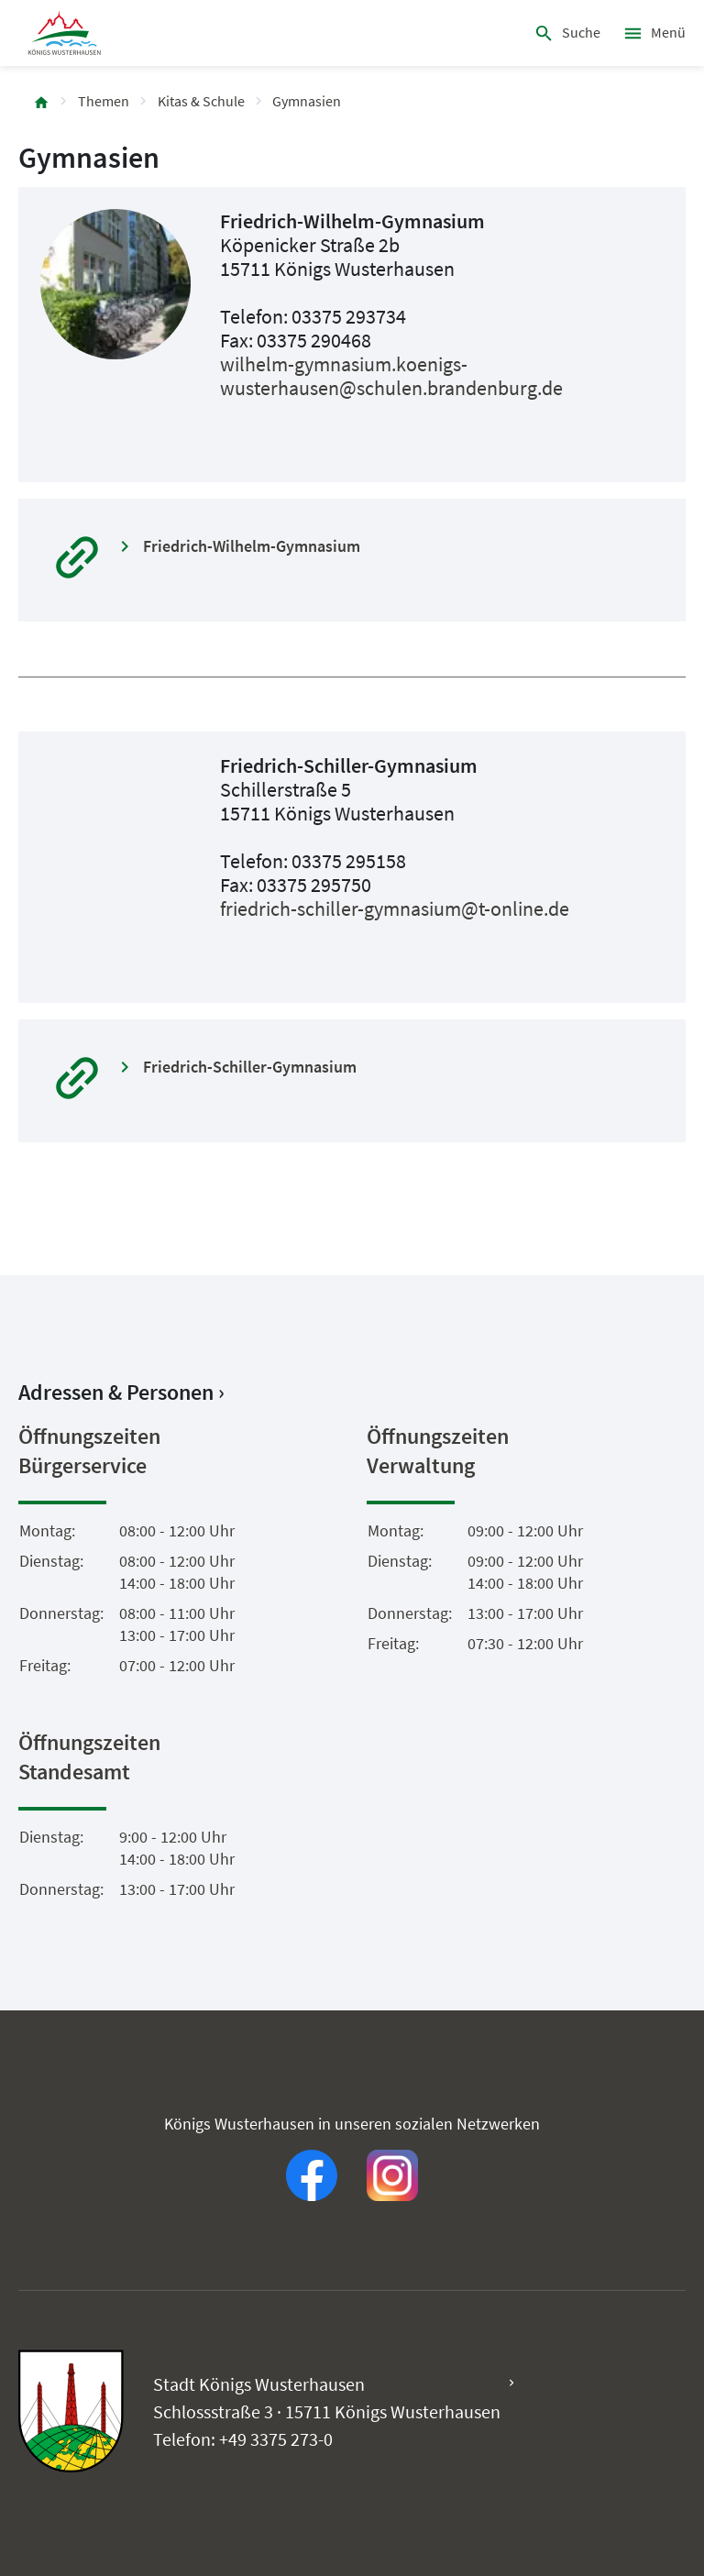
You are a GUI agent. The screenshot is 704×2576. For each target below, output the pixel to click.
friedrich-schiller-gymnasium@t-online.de (394, 908)
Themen (103, 101)
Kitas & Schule (201, 101)
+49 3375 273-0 (276, 2438)
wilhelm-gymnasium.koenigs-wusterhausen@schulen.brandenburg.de (391, 376)
